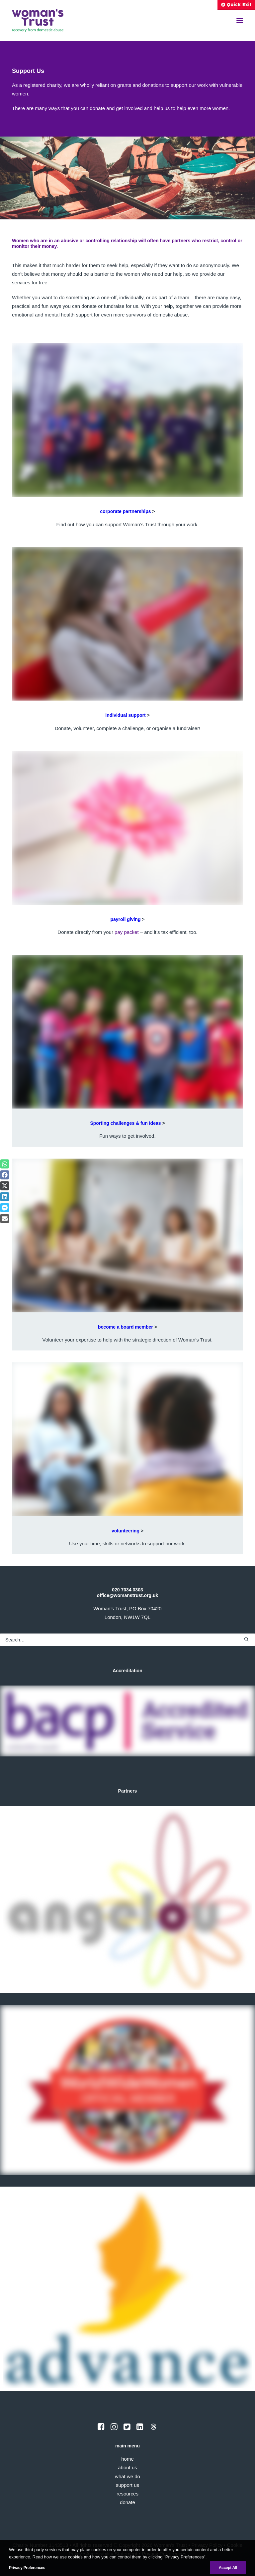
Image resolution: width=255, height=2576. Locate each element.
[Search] (127, 1639)
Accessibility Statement (111, 2553)
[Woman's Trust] (37, 20)
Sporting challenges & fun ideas (125, 1123)
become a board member (125, 1327)
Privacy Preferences (164, 2553)
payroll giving (125, 919)
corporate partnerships (125, 511)
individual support (125, 715)
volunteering (125, 1530)
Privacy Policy (207, 2545)
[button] (239, 20)
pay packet (127, 932)
